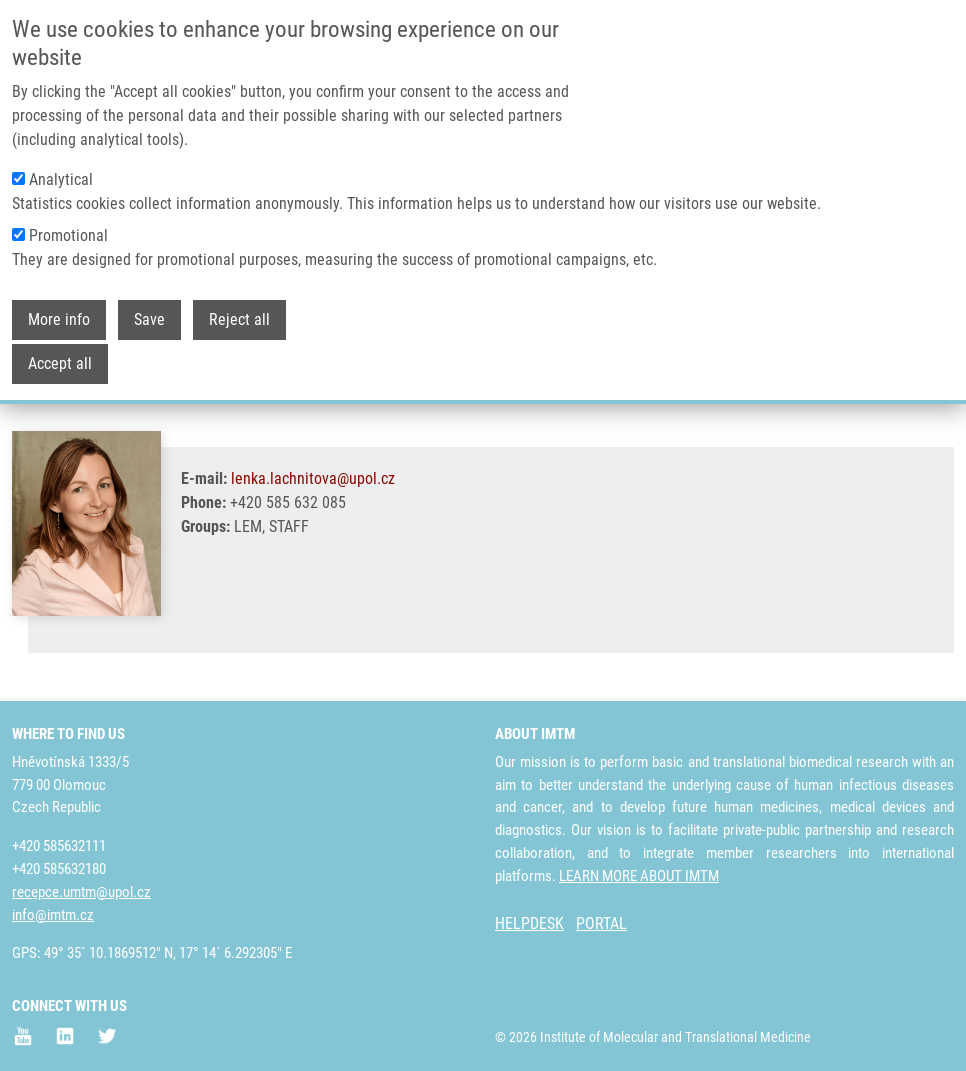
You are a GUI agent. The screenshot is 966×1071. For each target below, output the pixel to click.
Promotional (68, 235)
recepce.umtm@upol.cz (81, 892)
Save (149, 319)
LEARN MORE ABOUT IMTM (639, 876)
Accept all (60, 363)
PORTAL (601, 923)
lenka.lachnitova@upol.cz (313, 478)
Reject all (239, 319)
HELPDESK (529, 923)
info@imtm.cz (53, 915)
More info (59, 319)
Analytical (61, 179)
